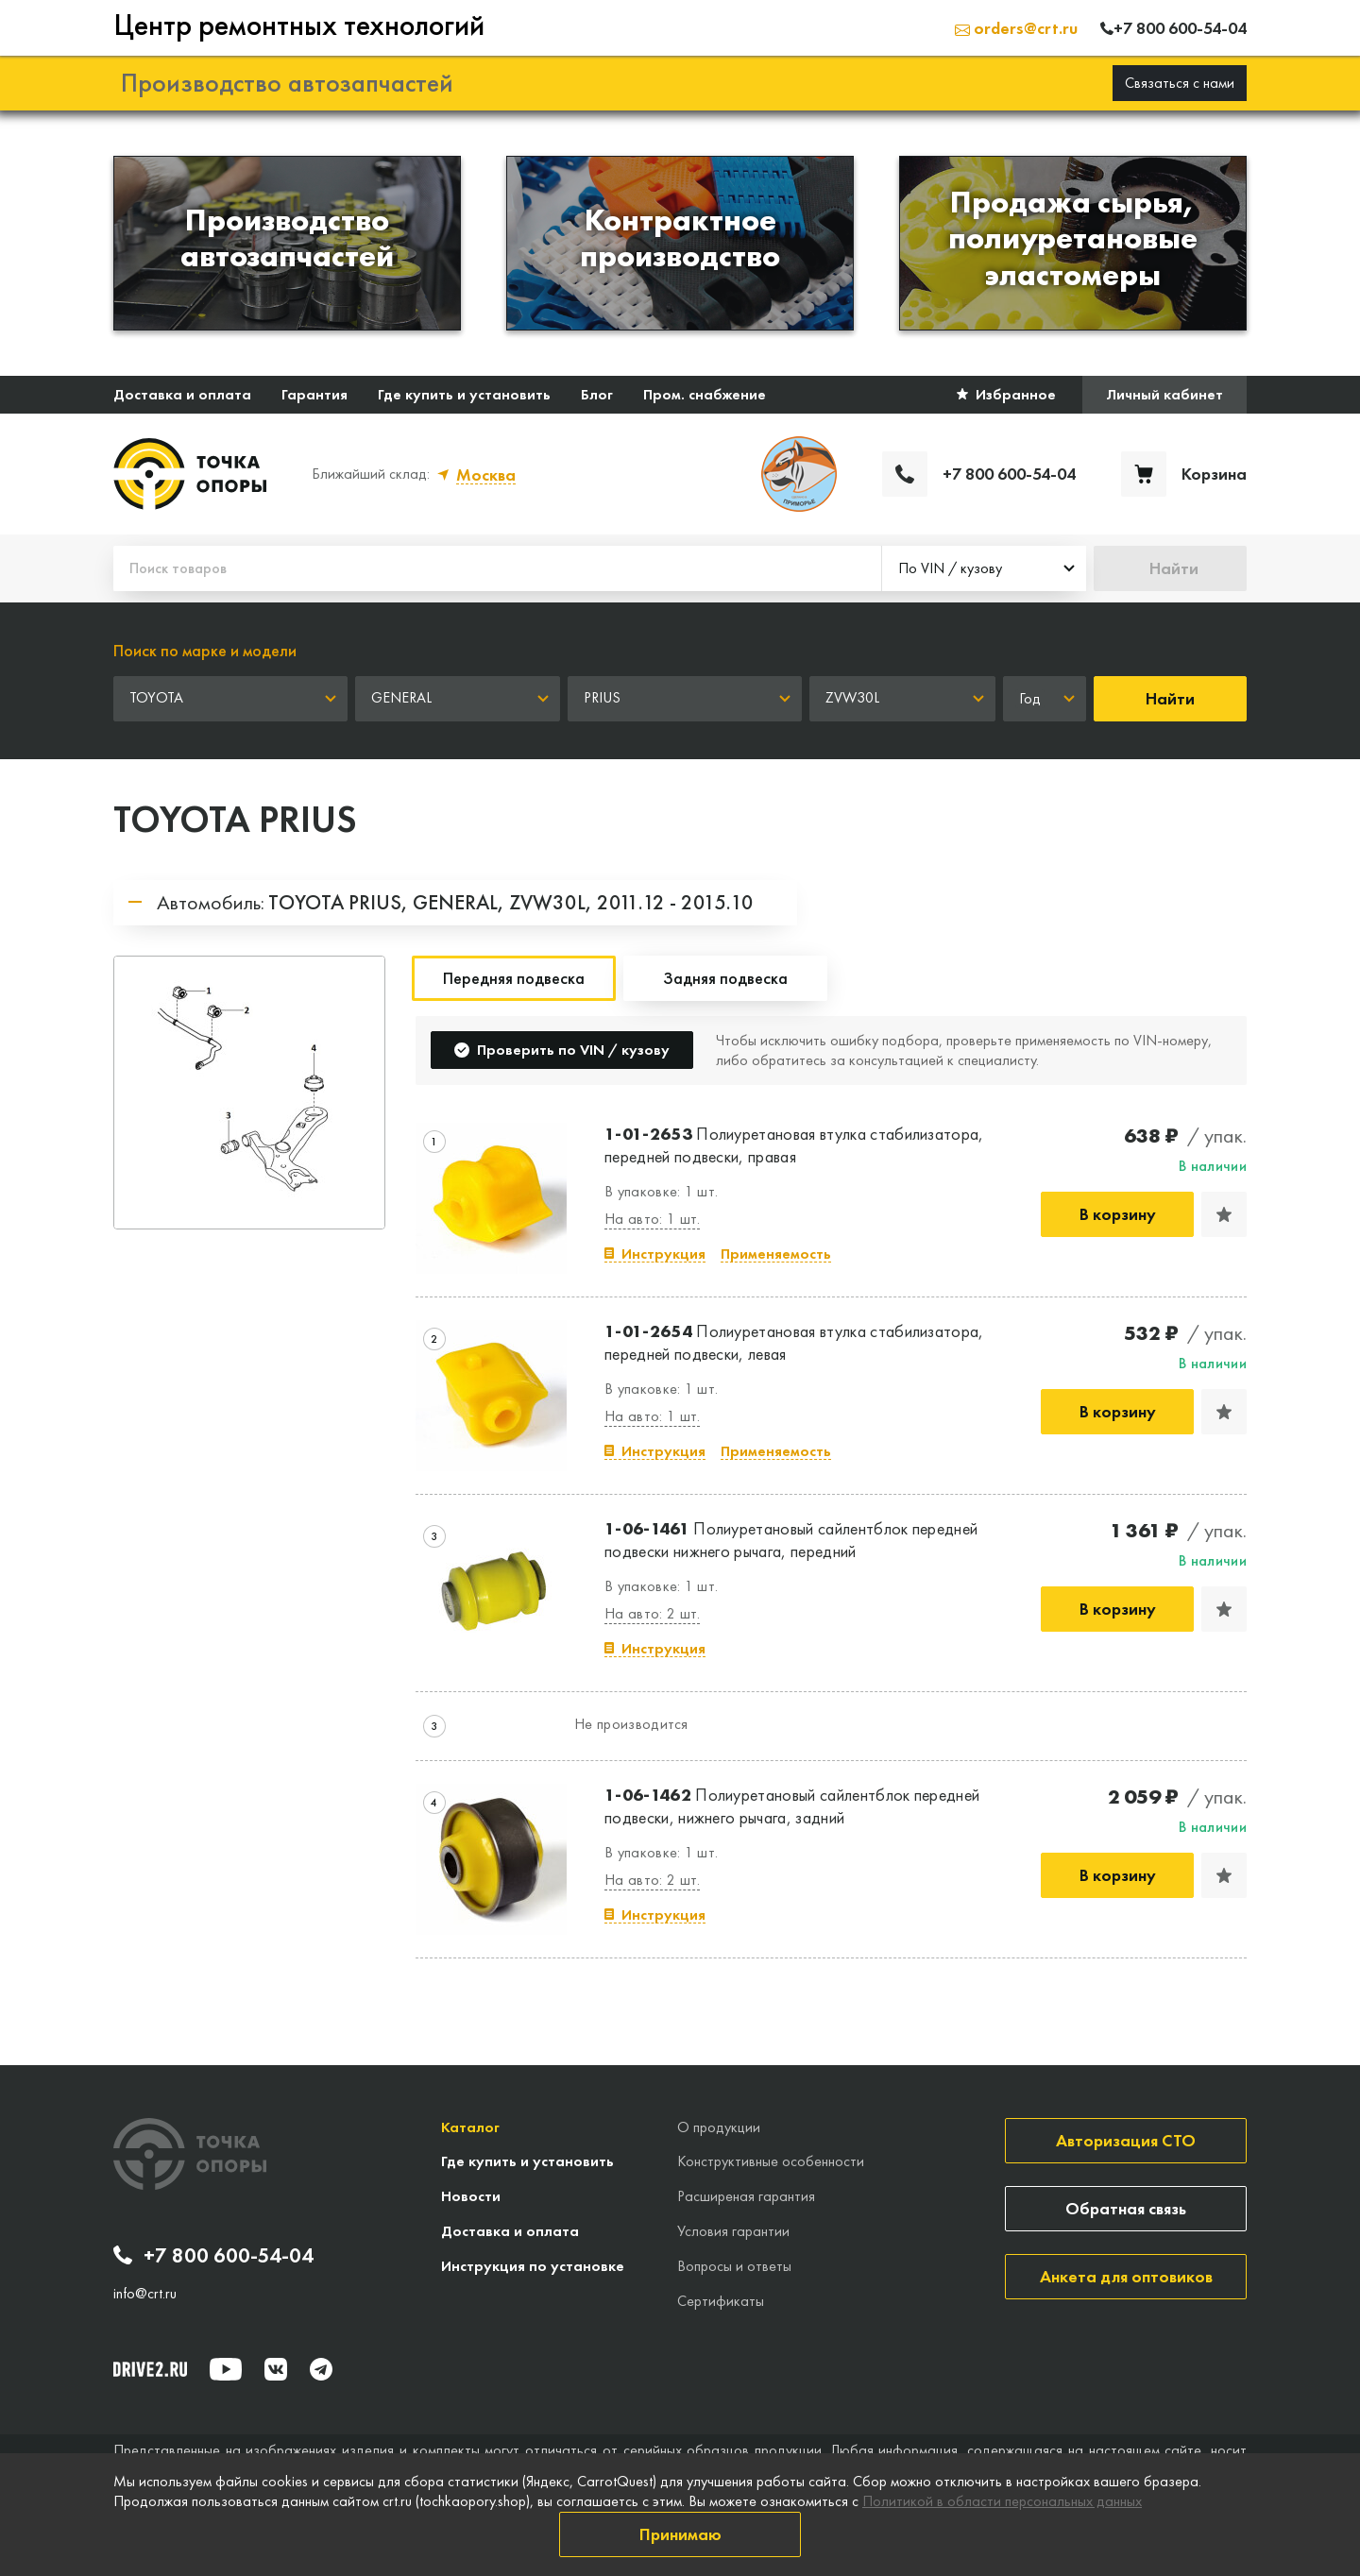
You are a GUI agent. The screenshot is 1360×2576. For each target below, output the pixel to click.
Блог (597, 394)
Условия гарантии (733, 2231)
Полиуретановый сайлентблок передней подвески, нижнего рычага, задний (791, 1805)
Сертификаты (720, 2301)
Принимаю (680, 2534)
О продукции (718, 2127)
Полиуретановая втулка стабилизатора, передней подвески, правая (794, 1144)
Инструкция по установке (532, 2266)
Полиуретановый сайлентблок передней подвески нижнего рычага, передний (791, 1539)
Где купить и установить (464, 394)
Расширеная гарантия (746, 2196)
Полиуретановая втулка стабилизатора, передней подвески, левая (794, 1342)
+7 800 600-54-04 (213, 2256)
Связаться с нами (1179, 83)
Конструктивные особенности (770, 2161)
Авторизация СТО (1126, 2140)
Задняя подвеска (725, 978)
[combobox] (984, 568)
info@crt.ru (145, 2293)
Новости (471, 2196)
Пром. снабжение (704, 394)
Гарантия (314, 394)
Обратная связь (1125, 2208)
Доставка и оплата (182, 394)
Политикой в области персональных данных (1002, 2501)
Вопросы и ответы (734, 2266)
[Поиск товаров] (497, 568)
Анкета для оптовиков (1126, 2276)
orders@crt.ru (1016, 28)
